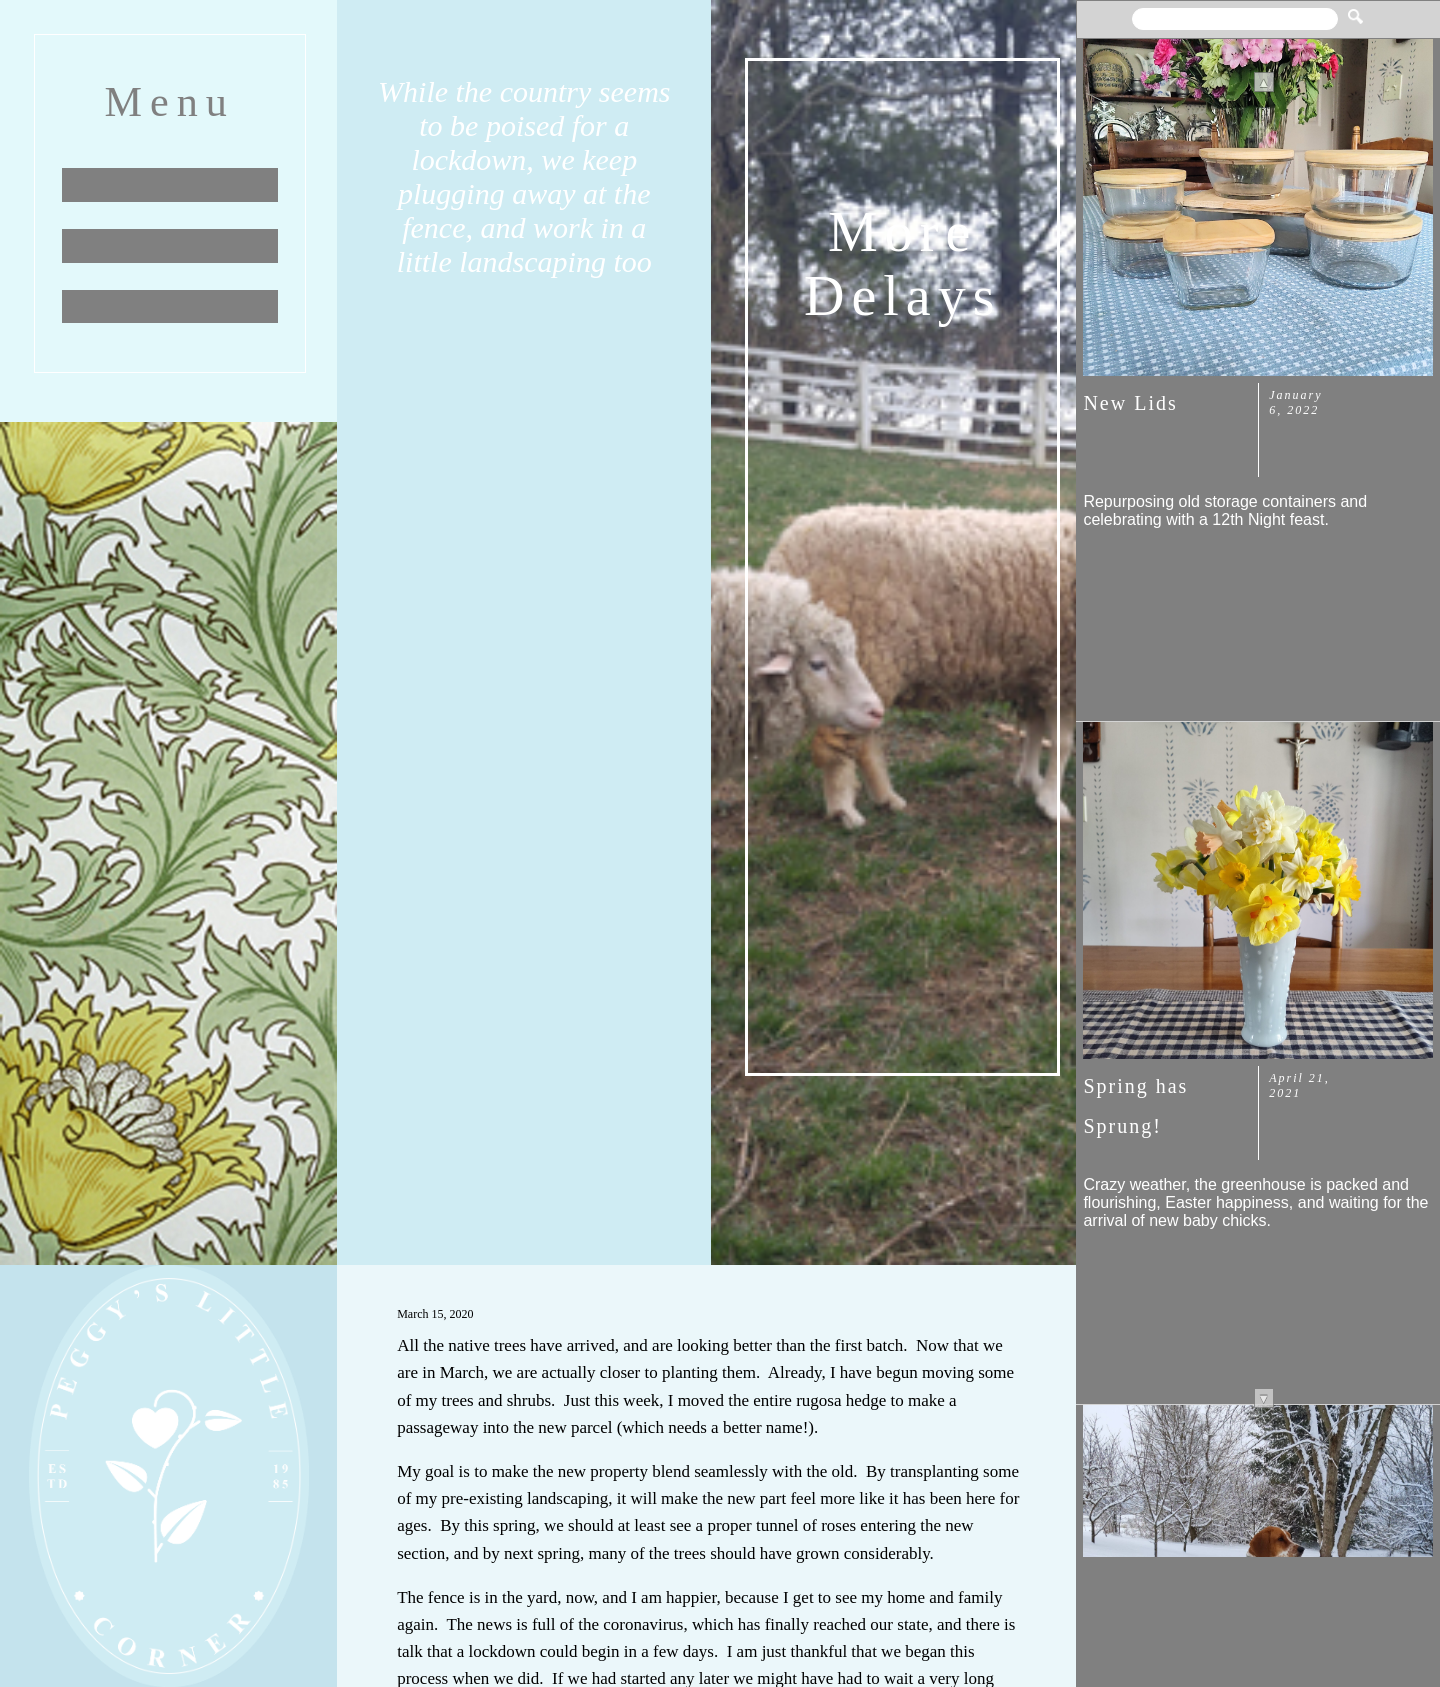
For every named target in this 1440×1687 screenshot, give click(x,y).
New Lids (1130, 403)
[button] (1355, 9)
